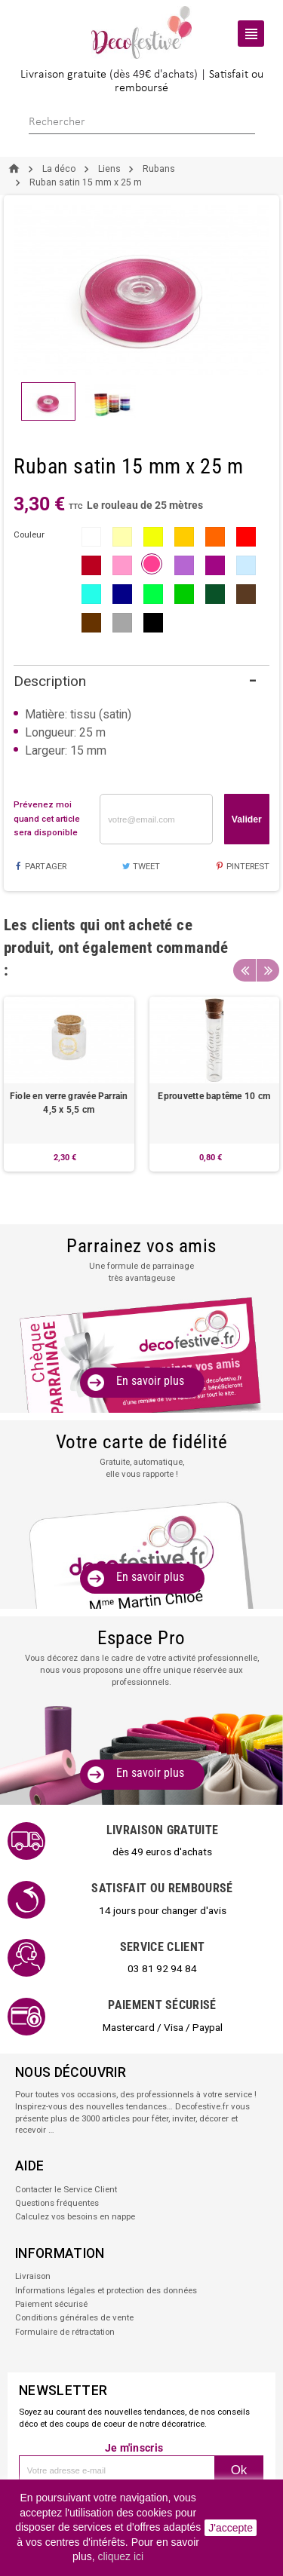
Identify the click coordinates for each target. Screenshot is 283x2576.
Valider (247, 819)
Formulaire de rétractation (65, 2331)
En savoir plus (150, 1381)
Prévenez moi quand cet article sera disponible (47, 818)
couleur (29, 534)
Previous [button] (244, 970)
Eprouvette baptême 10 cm (214, 1096)
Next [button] (268, 970)
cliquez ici (121, 2556)
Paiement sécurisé (51, 2304)
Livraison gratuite (63, 75)
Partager (40, 866)
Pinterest (242, 866)
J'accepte (230, 2528)
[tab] (141, 682)
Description (50, 681)
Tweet (140, 866)
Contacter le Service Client (66, 2189)
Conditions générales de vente (74, 2317)
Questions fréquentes (57, 2203)
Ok (239, 2470)
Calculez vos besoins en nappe (75, 2216)
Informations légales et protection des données (106, 2290)
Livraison (33, 2276)
